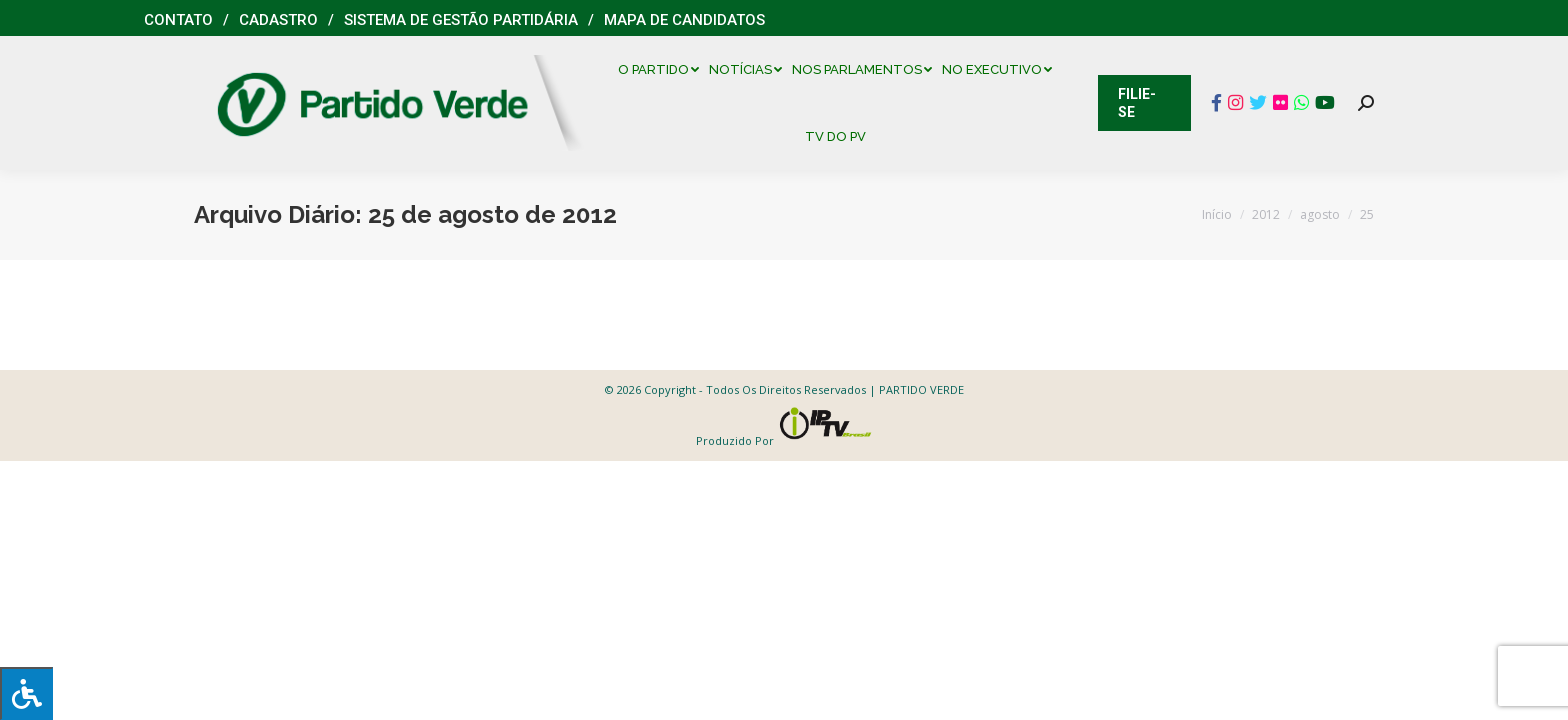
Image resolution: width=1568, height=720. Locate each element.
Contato (178, 20)
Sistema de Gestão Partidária (461, 20)
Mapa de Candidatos (684, 20)
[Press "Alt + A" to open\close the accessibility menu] (26, 693)
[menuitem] (663, 69)
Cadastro (278, 20)
